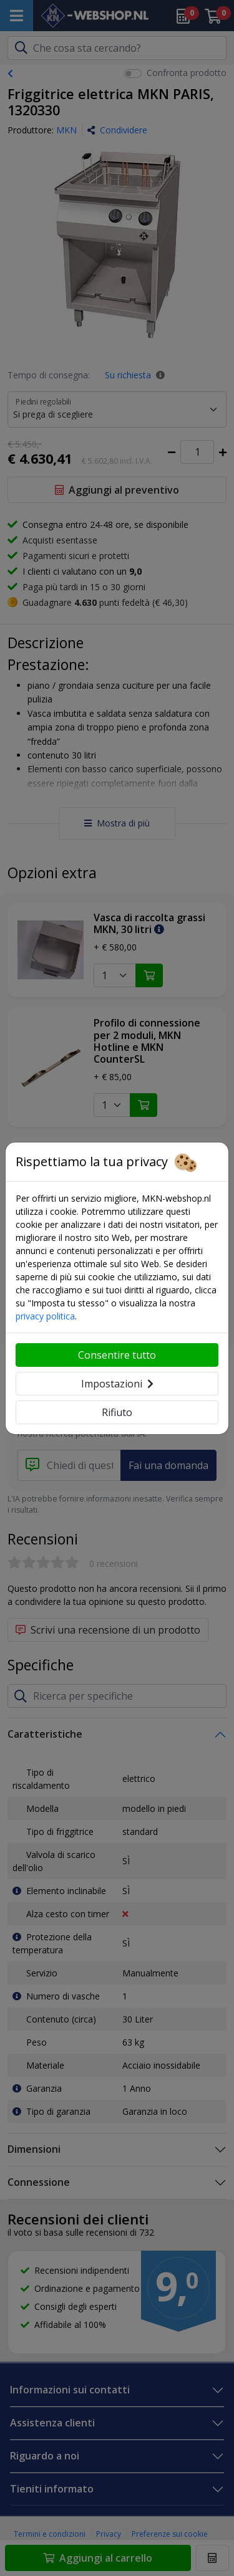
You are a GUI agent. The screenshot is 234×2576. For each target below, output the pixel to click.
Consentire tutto (117, 1355)
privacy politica (45, 1316)
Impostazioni (117, 1384)
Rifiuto (117, 1412)
